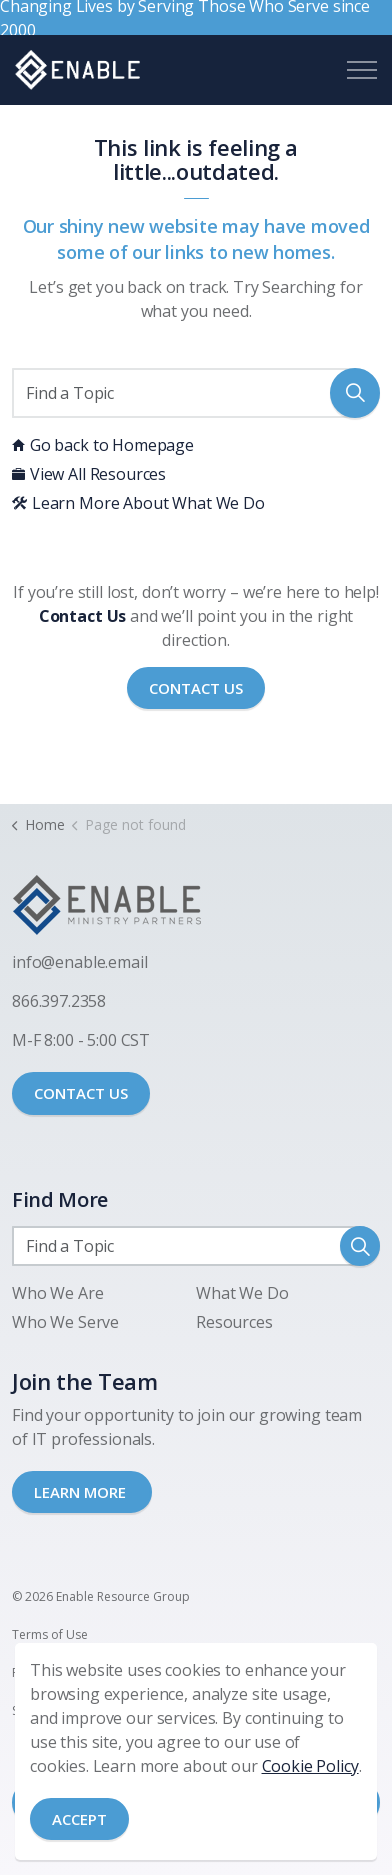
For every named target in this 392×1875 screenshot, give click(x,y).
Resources (234, 1322)
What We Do (242, 1293)
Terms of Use (50, 1634)
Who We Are (58, 1293)
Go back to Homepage (103, 445)
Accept (79, 1819)
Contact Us (196, 688)
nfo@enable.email (82, 962)
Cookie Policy (310, 1766)
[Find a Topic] (196, 393)
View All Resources (89, 474)
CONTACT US (81, 1093)
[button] (355, 393)
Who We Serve (65, 1322)
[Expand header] (362, 70)
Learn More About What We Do (138, 503)
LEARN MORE (82, 1492)
